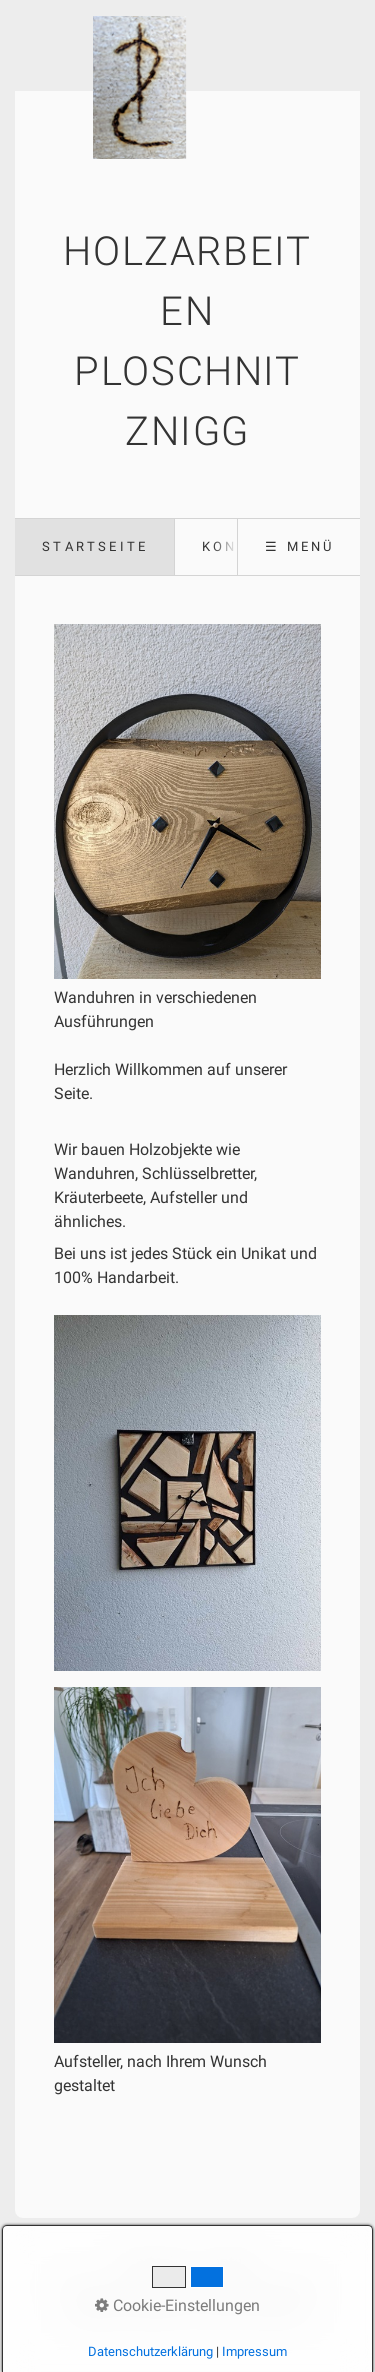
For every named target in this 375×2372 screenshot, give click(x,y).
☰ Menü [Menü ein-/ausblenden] (299, 546)
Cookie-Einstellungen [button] (177, 2305)
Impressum (254, 2351)
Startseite (95, 546)
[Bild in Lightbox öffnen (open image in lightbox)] (187, 1493)
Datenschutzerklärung (150, 2351)
